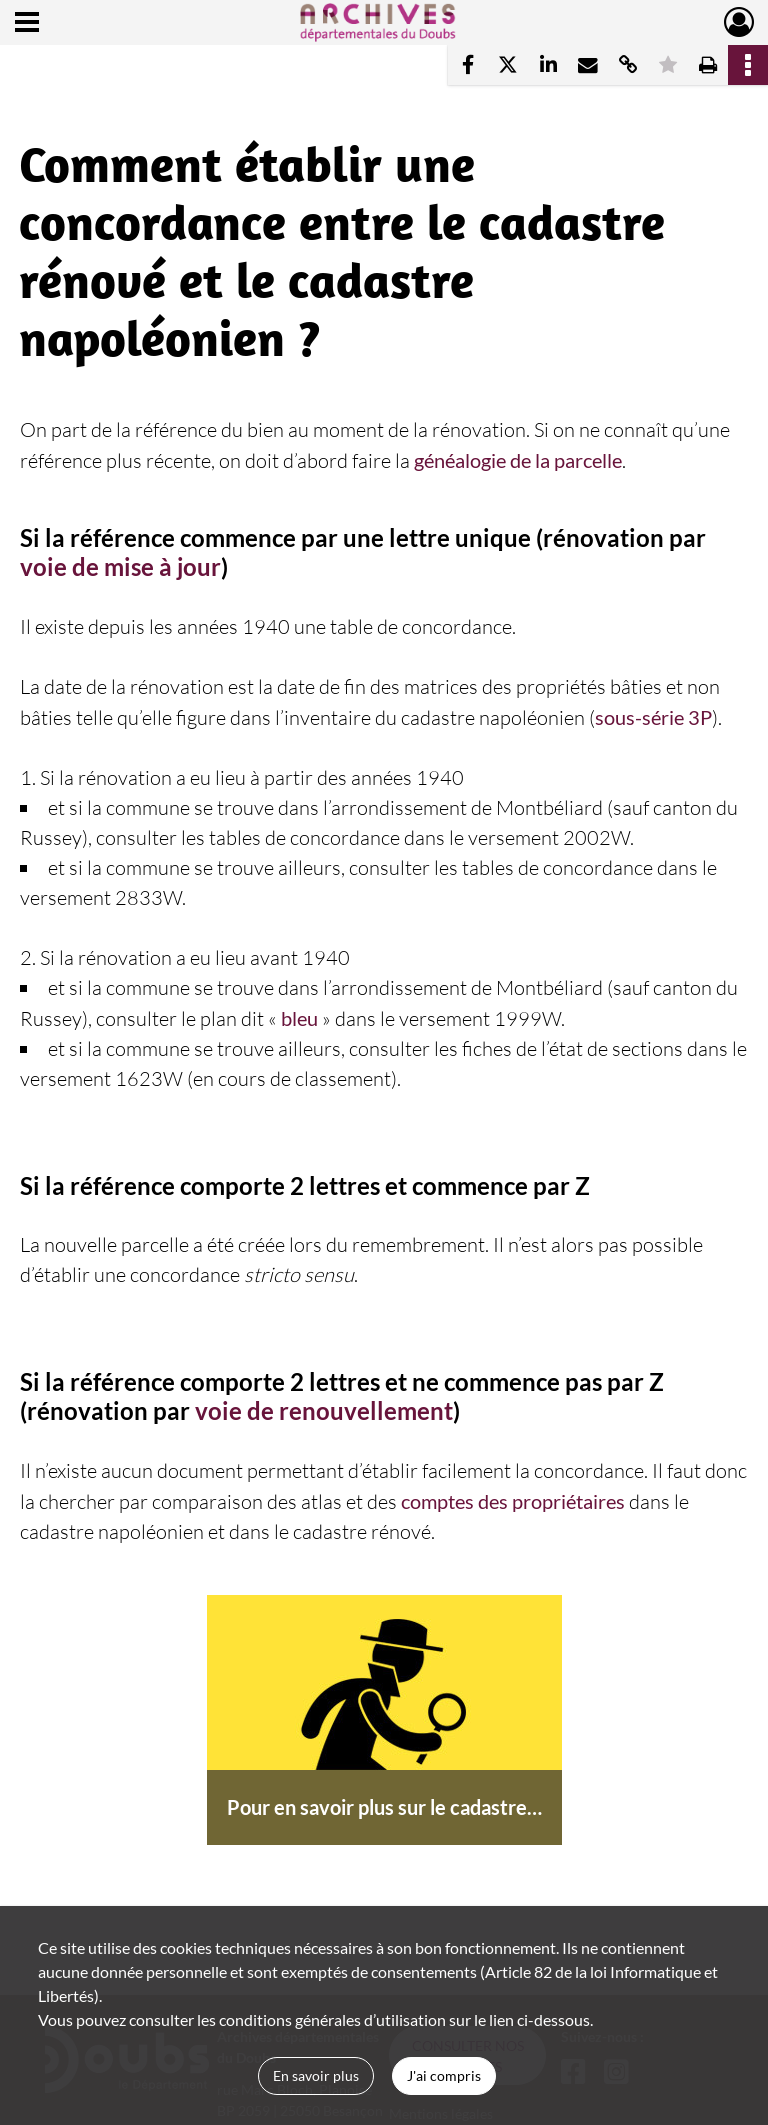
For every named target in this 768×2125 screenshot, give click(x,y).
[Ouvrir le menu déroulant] (27, 24)
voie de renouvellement (324, 1410)
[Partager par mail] (588, 65)
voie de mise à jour (120, 566)
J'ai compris (444, 2075)
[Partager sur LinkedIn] (548, 65)
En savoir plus (316, 2075)
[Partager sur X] (508, 65)
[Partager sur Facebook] (468, 65)
